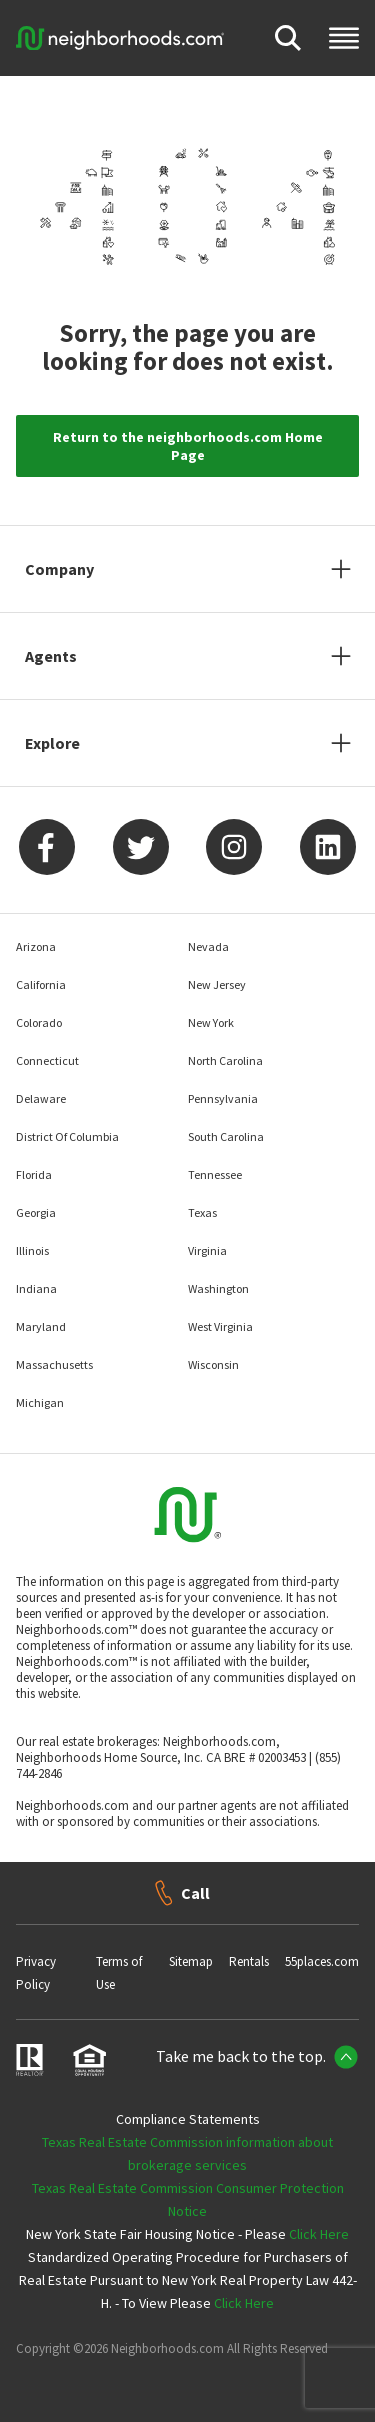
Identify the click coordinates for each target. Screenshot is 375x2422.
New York (211, 1022)
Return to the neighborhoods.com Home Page (188, 446)
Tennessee (215, 1174)
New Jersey (217, 984)
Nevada (208, 946)
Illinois (32, 1250)
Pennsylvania (223, 1098)
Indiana (36, 1288)
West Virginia (220, 1326)
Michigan (40, 1402)
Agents (51, 656)
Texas (202, 1212)
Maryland (41, 1326)
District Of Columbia (67, 1136)
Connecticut (47, 1060)
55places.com (322, 1961)
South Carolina (226, 1136)
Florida (34, 1174)
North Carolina (225, 1060)
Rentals (249, 1961)
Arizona (36, 946)
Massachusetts (54, 1364)
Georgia (36, 1212)
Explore (52, 743)
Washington (218, 1288)
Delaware (41, 1098)
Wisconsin (213, 1364)
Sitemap (191, 1961)
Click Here (319, 2234)
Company (59, 569)
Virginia (207, 1250)
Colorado (39, 1022)
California (41, 984)
